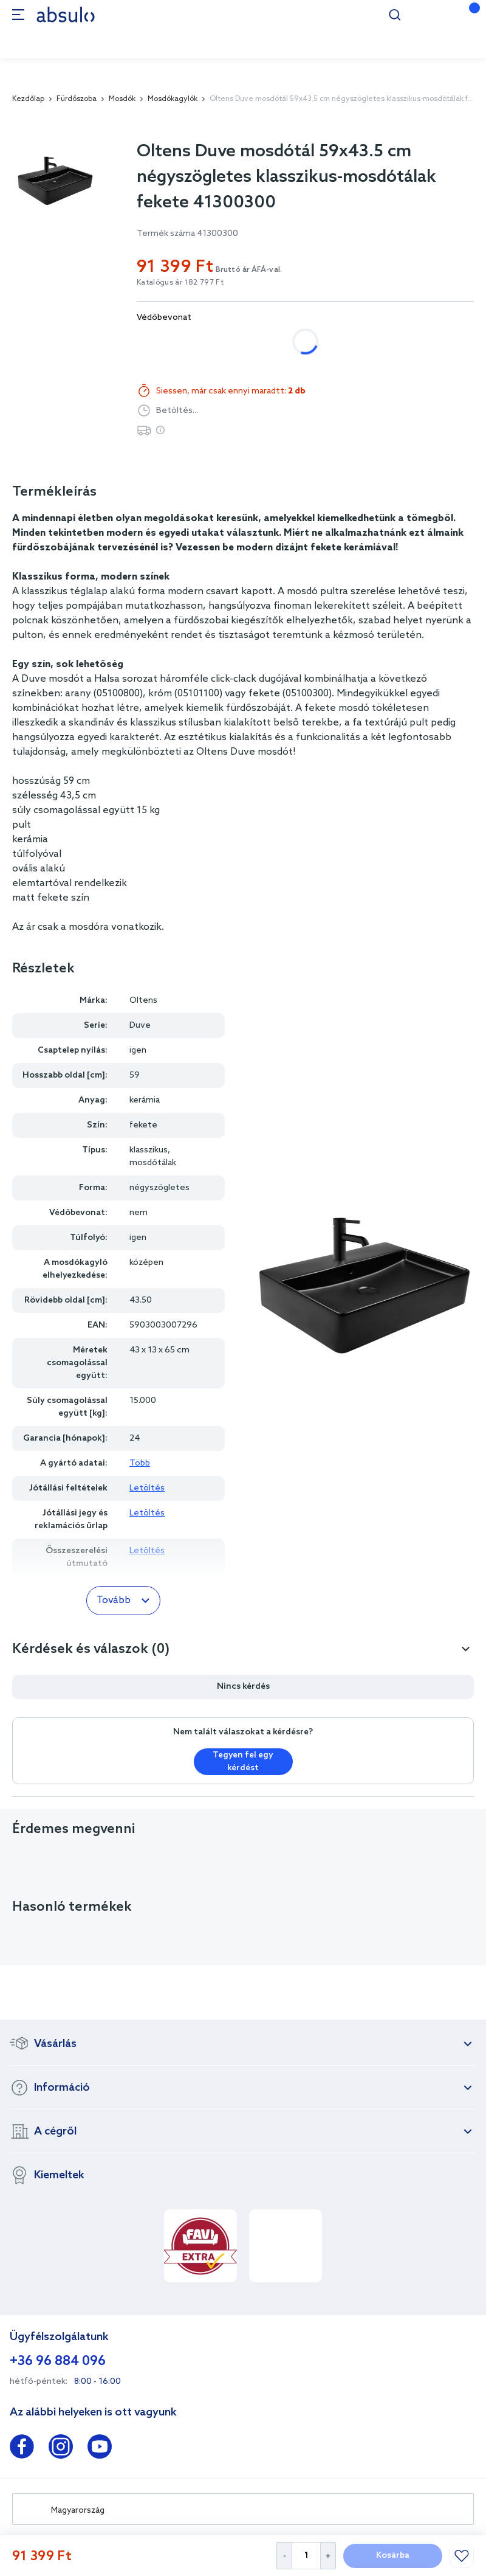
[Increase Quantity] (328, 2555)
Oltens (143, 1000)
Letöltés (147, 1488)
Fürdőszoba (76, 99)
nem (158, 341)
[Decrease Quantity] (284, 2555)
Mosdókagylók (172, 99)
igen (209, 341)
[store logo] (65, 14)
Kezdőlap (28, 99)
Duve (140, 1025)
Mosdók (122, 99)
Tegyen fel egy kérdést (243, 1761)
